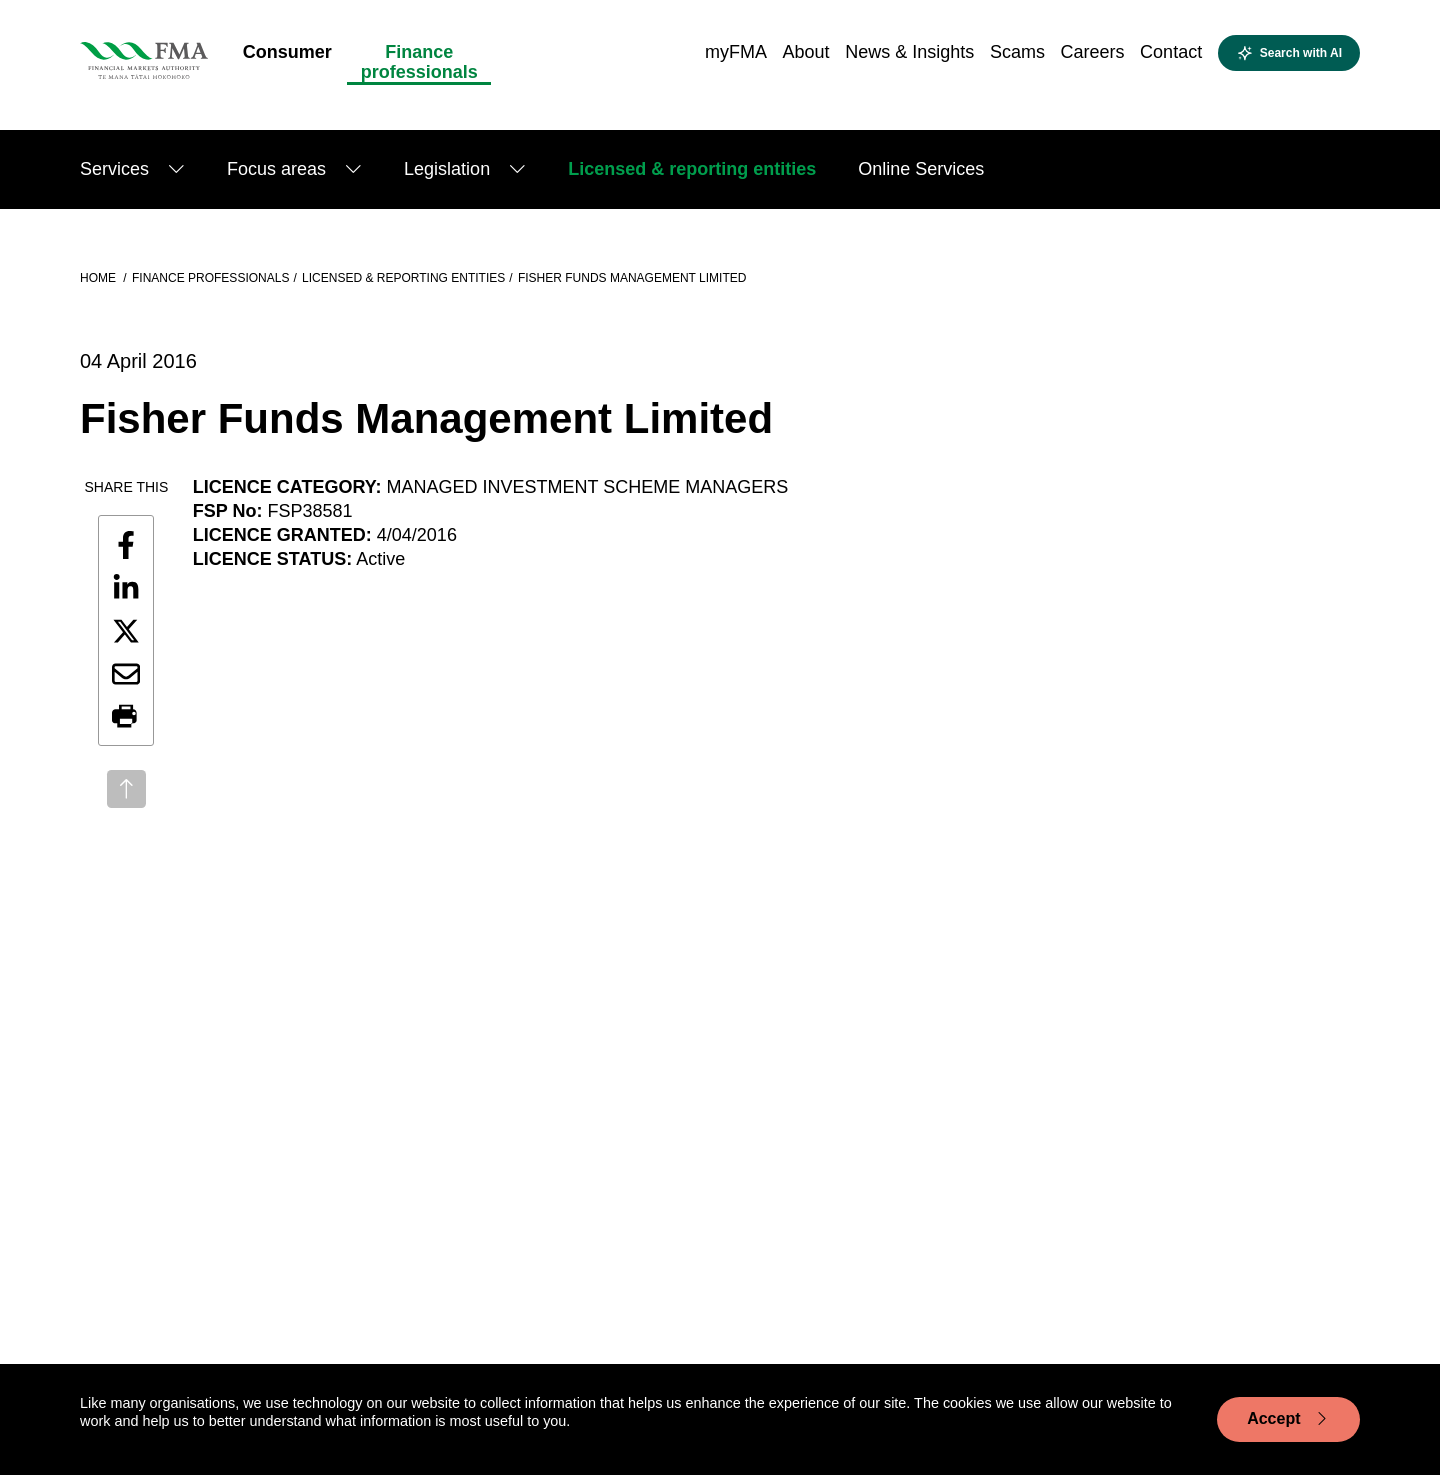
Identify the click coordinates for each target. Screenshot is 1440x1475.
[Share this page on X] (126, 631)
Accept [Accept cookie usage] (1288, 1419)
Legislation (447, 169)
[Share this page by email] (126, 674)
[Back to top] (126, 789)
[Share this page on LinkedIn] (126, 588)
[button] (126, 717)
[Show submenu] (176, 169)
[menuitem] (287, 58)
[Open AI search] (1289, 53)
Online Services (921, 169)
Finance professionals (210, 278)
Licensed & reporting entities (692, 169)
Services (114, 169)
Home (99, 278)
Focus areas (276, 169)
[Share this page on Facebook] (126, 545)
